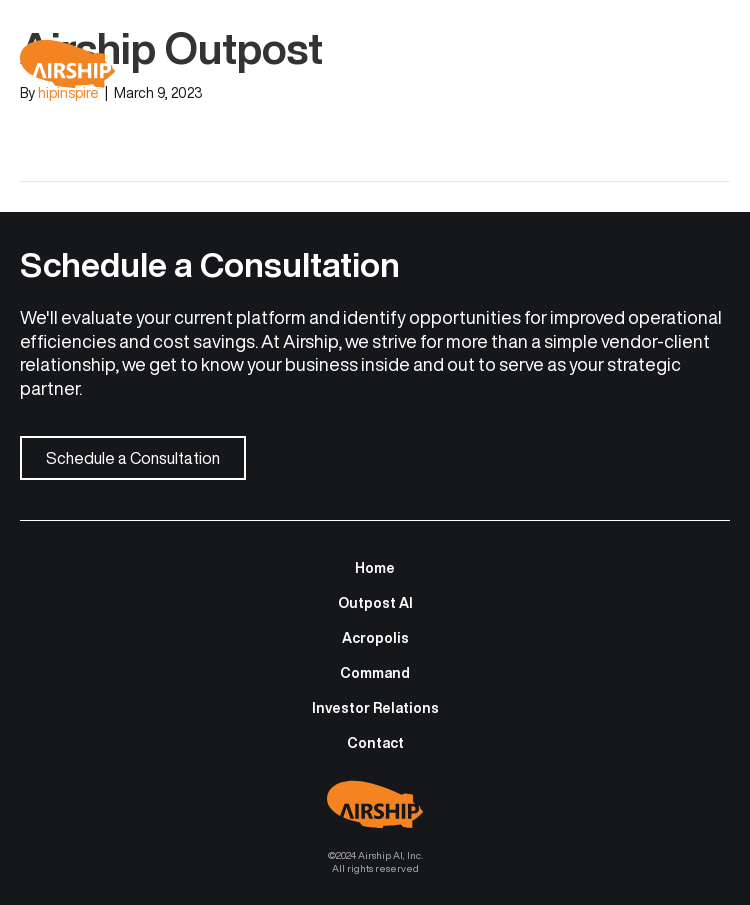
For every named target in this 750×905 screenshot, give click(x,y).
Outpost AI (375, 603)
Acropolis (375, 638)
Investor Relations (375, 708)
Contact (375, 743)
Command (375, 673)
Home (375, 568)
